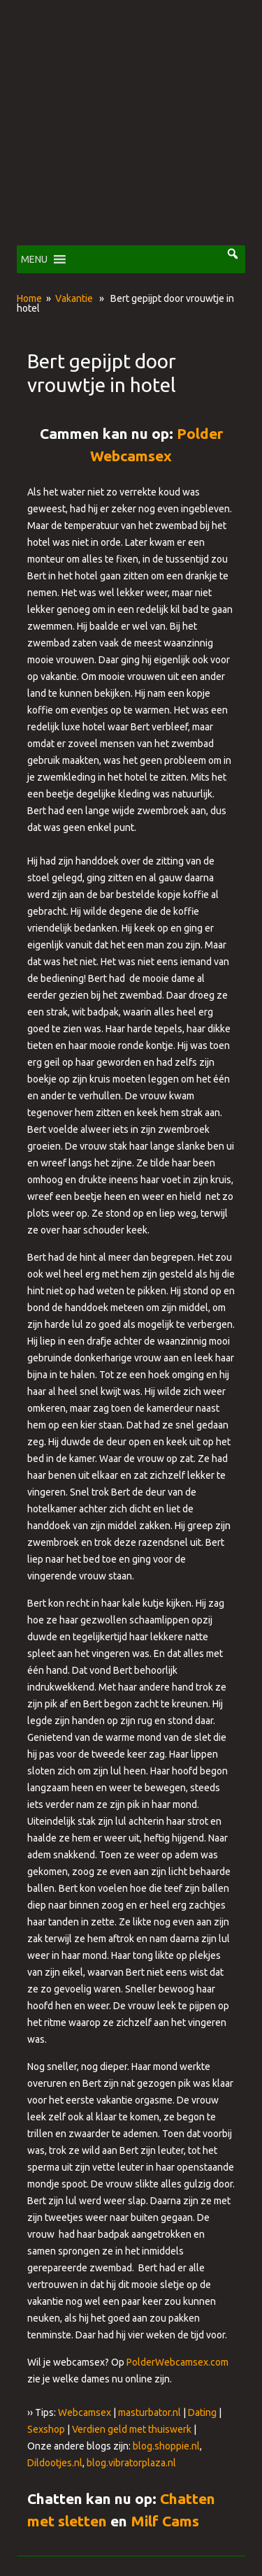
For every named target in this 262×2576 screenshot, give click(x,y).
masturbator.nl (149, 2412)
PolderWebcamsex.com (177, 2362)
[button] (34, 259)
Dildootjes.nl (54, 2462)
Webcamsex (84, 2412)
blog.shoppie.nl (166, 2446)
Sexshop (46, 2429)
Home (29, 298)
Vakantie (74, 298)
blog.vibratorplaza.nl (131, 2462)
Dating (202, 2412)
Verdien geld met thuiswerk (131, 2429)
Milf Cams (165, 2520)
